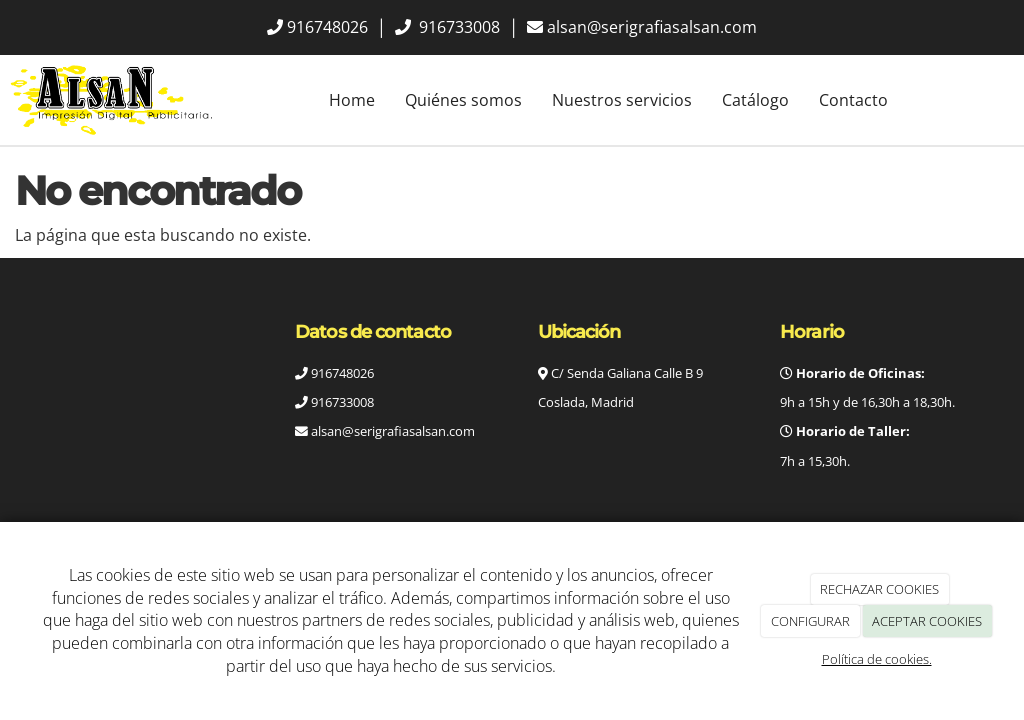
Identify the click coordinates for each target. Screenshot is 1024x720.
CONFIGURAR (810, 621)
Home (352, 100)
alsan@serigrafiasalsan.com (652, 27)
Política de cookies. (877, 659)
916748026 (327, 27)
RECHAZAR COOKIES (879, 589)
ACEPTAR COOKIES (927, 621)
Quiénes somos (463, 100)
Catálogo (755, 100)
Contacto (853, 100)
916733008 (457, 27)
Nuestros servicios (622, 100)
